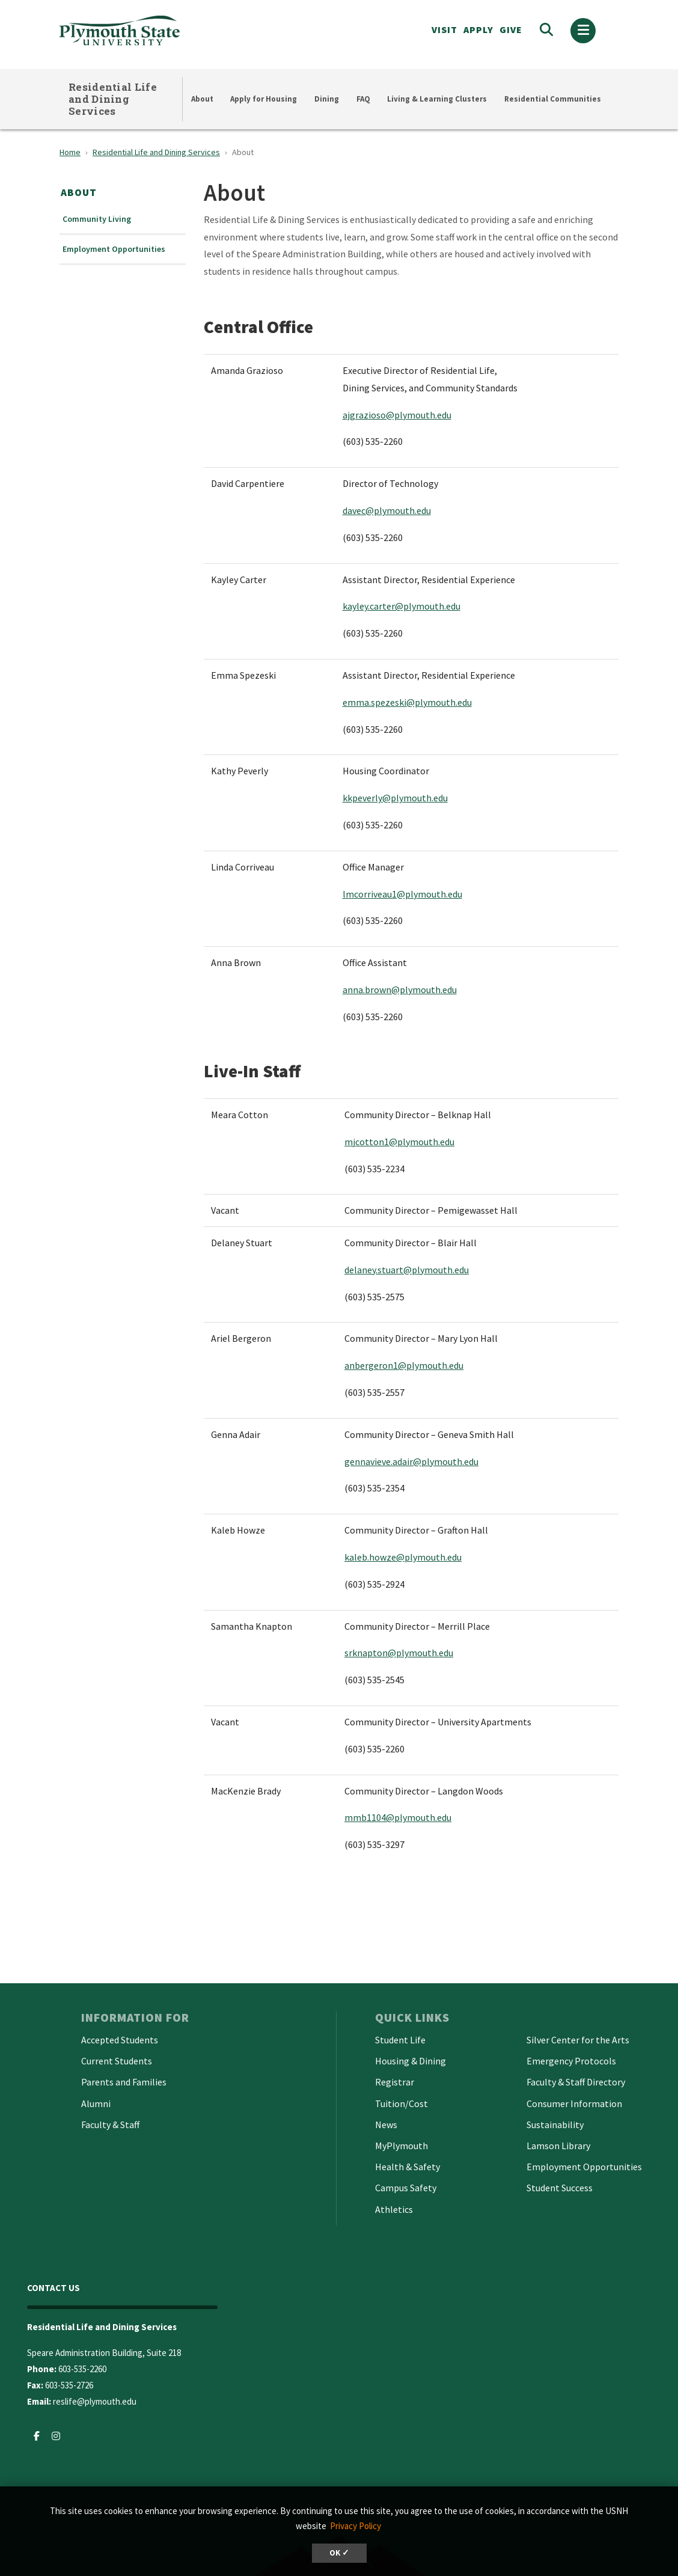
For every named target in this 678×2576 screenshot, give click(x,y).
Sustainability (555, 2125)
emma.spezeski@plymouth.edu (407, 702)
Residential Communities (552, 99)
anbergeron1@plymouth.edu (403, 1365)
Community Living (97, 219)
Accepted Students (119, 2040)
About (202, 99)
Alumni (96, 2103)
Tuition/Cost (401, 2103)
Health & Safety (407, 2167)
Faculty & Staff (110, 2125)
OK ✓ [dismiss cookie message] (339, 2553)
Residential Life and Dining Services (113, 99)
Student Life (400, 2040)
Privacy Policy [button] (355, 2526)
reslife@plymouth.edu (94, 2401)
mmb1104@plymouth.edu (397, 1817)
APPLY (478, 29)
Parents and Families (123, 2082)
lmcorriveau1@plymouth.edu (402, 894)
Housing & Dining (410, 2061)
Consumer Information (574, 2103)
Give (510, 29)
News (386, 2125)
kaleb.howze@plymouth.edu (403, 1557)
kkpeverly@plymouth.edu (395, 798)
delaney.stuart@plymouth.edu (406, 1270)
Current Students (116, 2061)
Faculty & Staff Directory (576, 2082)
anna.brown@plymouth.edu (400, 990)
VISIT (444, 29)
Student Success (560, 2188)
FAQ (363, 99)
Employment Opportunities (114, 249)
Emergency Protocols (571, 2061)
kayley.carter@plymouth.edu (401, 606)
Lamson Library (558, 2146)
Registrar (394, 2082)
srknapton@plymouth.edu (398, 1653)
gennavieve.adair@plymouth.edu (411, 1461)
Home (70, 152)
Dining (326, 99)
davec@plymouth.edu (387, 510)
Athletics (394, 2209)
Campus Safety (405, 2188)
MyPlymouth (401, 2146)
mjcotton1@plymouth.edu (399, 1142)
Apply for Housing (263, 99)
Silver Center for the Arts (578, 2040)
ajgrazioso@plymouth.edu (397, 415)
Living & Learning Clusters (437, 99)
